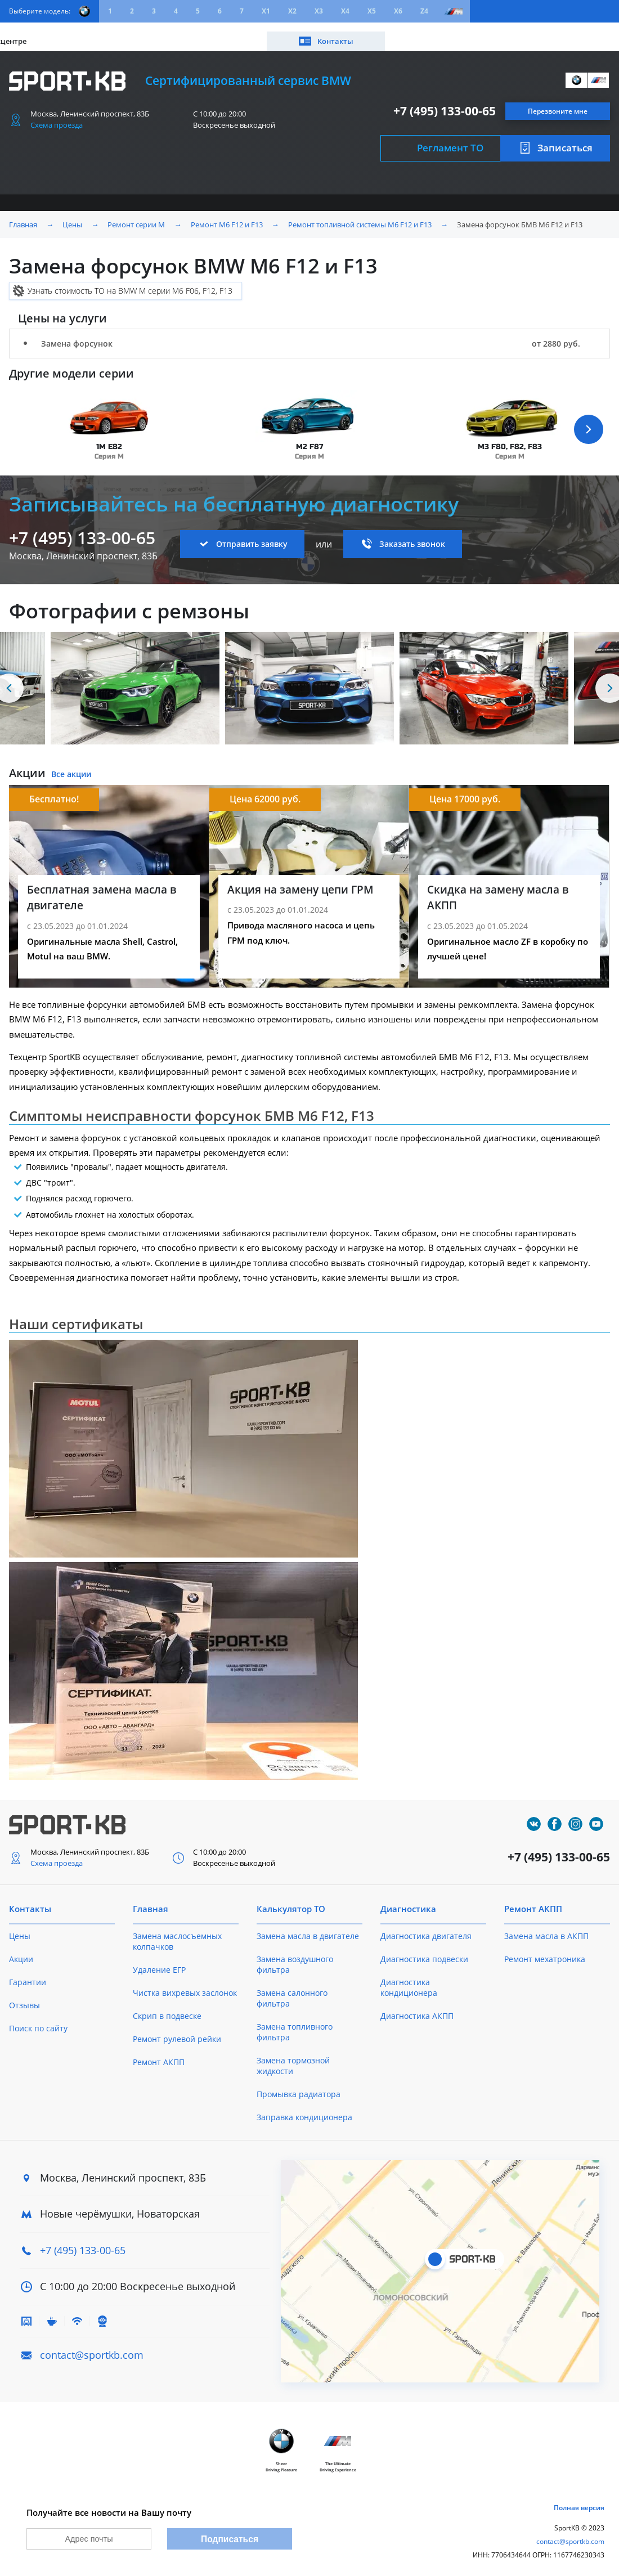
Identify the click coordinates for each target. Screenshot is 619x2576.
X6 (398, 11)
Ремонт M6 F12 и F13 (227, 217)
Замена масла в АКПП (546, 1928)
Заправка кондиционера (304, 2109)
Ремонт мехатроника (544, 1951)
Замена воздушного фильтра (295, 1956)
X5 (371, 11)
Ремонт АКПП (159, 2054)
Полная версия (579, 2502)
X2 (292, 11)
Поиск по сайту (38, 2020)
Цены (72, 32)
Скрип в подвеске (167, 2008)
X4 (345, 11)
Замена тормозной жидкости (293, 2057)
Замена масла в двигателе (308, 1928)
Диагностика (408, 1900)
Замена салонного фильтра (292, 1990)
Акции (113, 32)
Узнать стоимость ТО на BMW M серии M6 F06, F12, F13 (130, 282)
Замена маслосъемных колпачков (177, 1933)
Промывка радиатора (298, 2086)
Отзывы (24, 1997)
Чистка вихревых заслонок (185, 1985)
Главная (23, 217)
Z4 (424, 11)
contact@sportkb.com (91, 2347)
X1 (266, 11)
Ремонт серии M (136, 217)
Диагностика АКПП (417, 2008)
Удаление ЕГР (159, 1961)
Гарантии (27, 1974)
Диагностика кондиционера (408, 1979)
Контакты (568, 32)
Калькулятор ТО (175, 32)
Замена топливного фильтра (295, 2024)
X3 (319, 11)
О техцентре (251, 32)
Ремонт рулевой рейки (177, 2031)
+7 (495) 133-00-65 (444, 103)
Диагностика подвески (424, 1951)
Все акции (71, 766)
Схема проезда (56, 117)
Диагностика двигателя (426, 1928)
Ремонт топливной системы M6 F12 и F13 (360, 217)
